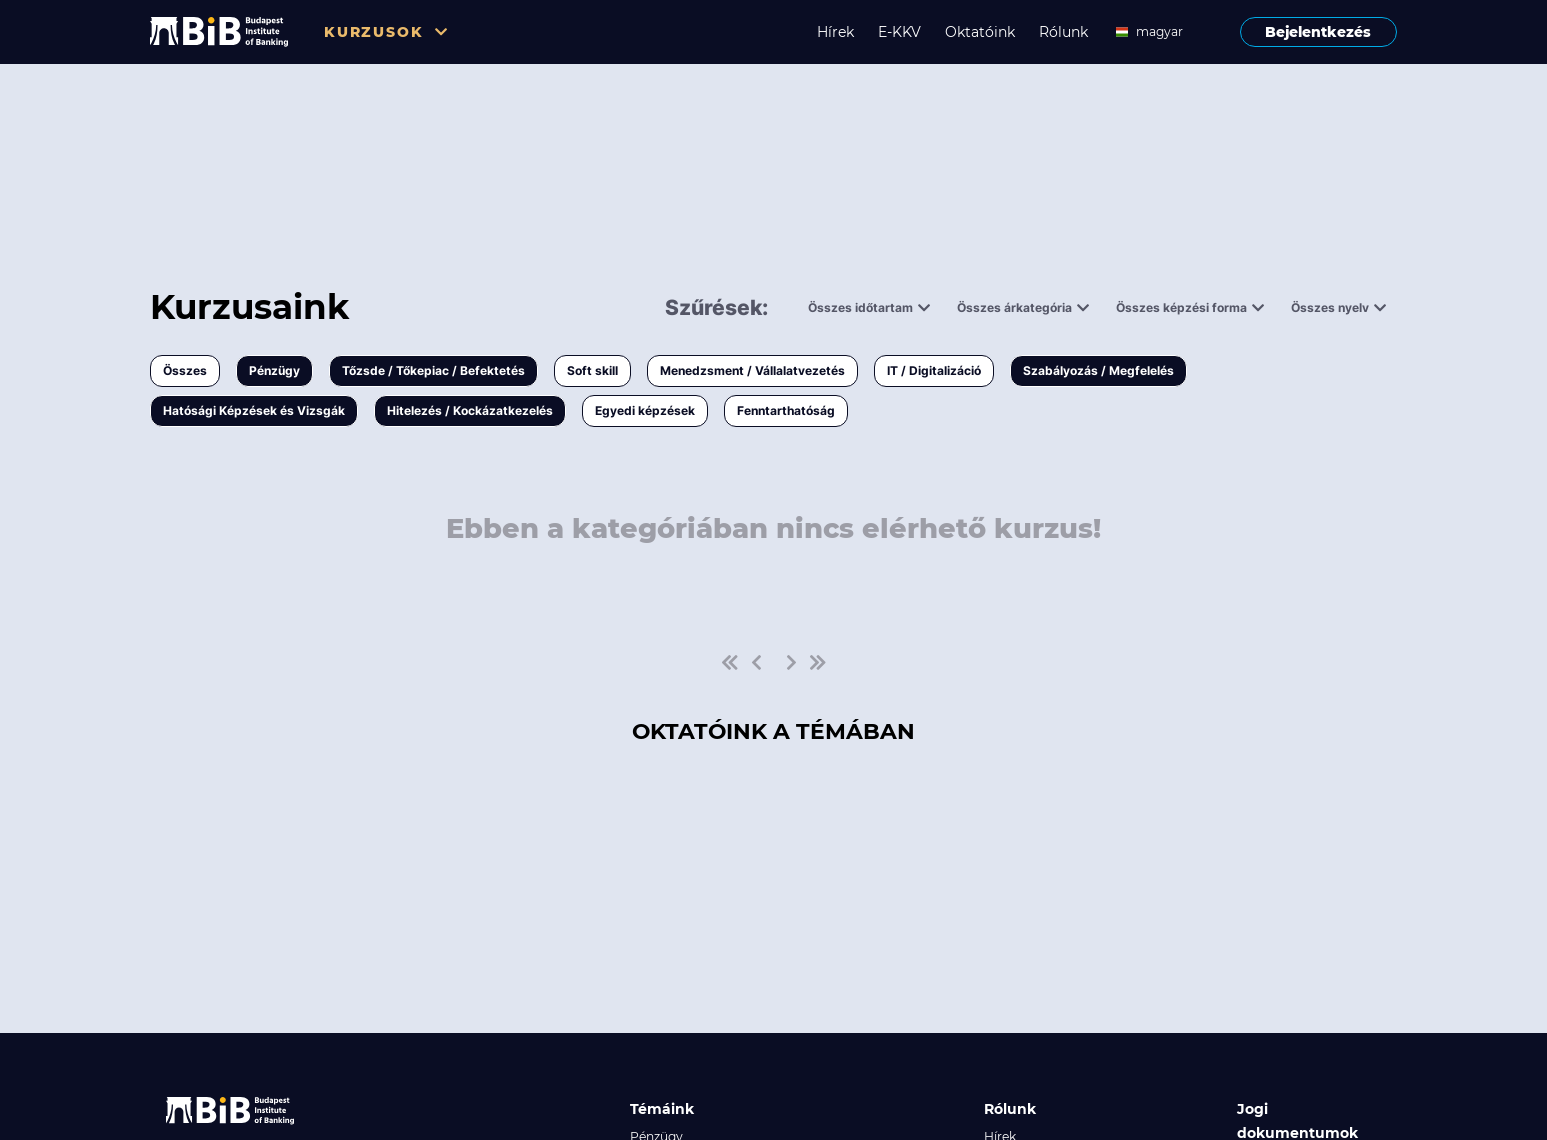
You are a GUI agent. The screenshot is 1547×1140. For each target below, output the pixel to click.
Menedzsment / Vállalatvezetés (752, 370)
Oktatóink (980, 32)
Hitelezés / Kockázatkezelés (470, 410)
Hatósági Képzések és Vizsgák (254, 410)
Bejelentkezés (1318, 32)
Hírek (835, 32)
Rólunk (1063, 32)
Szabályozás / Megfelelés (1098, 370)
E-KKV (899, 32)
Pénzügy (274, 370)
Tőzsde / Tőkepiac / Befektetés (433, 370)
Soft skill (592, 370)
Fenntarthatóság (786, 410)
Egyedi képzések (645, 410)
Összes (185, 370)
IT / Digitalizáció (934, 370)
